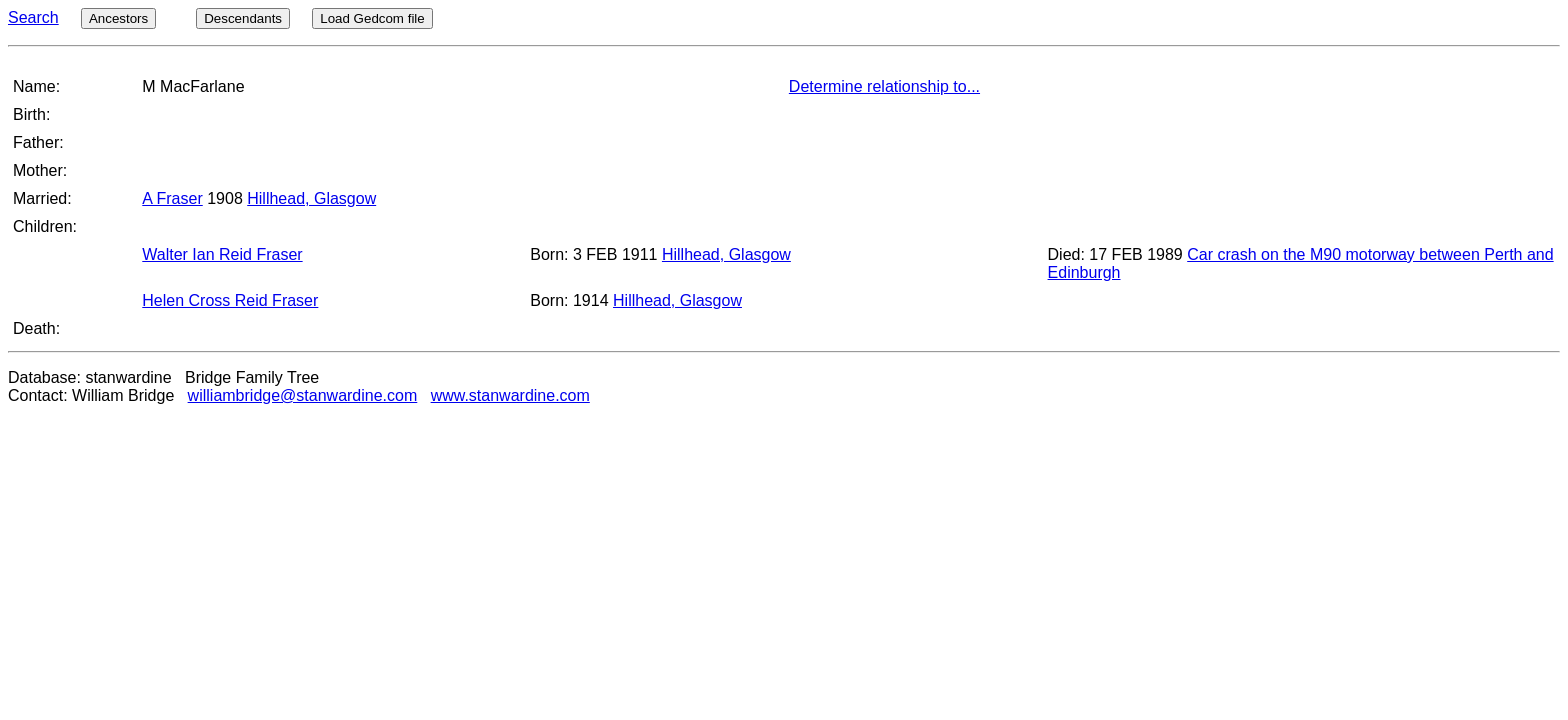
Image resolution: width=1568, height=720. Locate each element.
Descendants (243, 18)
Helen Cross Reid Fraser (230, 300)
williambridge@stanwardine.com (303, 395)
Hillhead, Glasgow (311, 198)
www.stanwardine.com (510, 395)
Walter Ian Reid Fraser (222, 254)
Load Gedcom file (372, 18)
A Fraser (172, 198)
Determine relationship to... (884, 86)
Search (33, 17)
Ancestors (118, 18)
